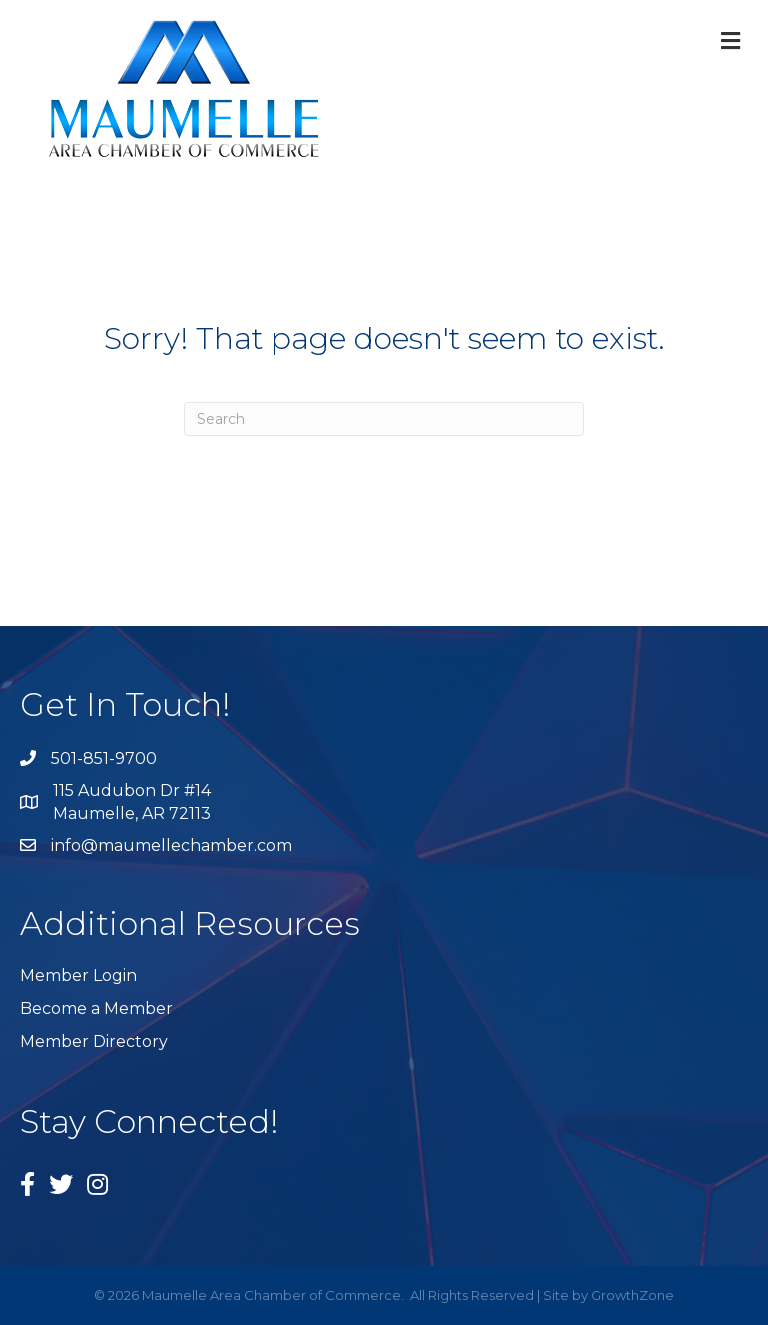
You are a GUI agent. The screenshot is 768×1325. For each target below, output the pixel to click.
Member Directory (94, 1041)
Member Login (78, 975)
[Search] (384, 419)
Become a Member (96, 1008)
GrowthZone (632, 1295)
